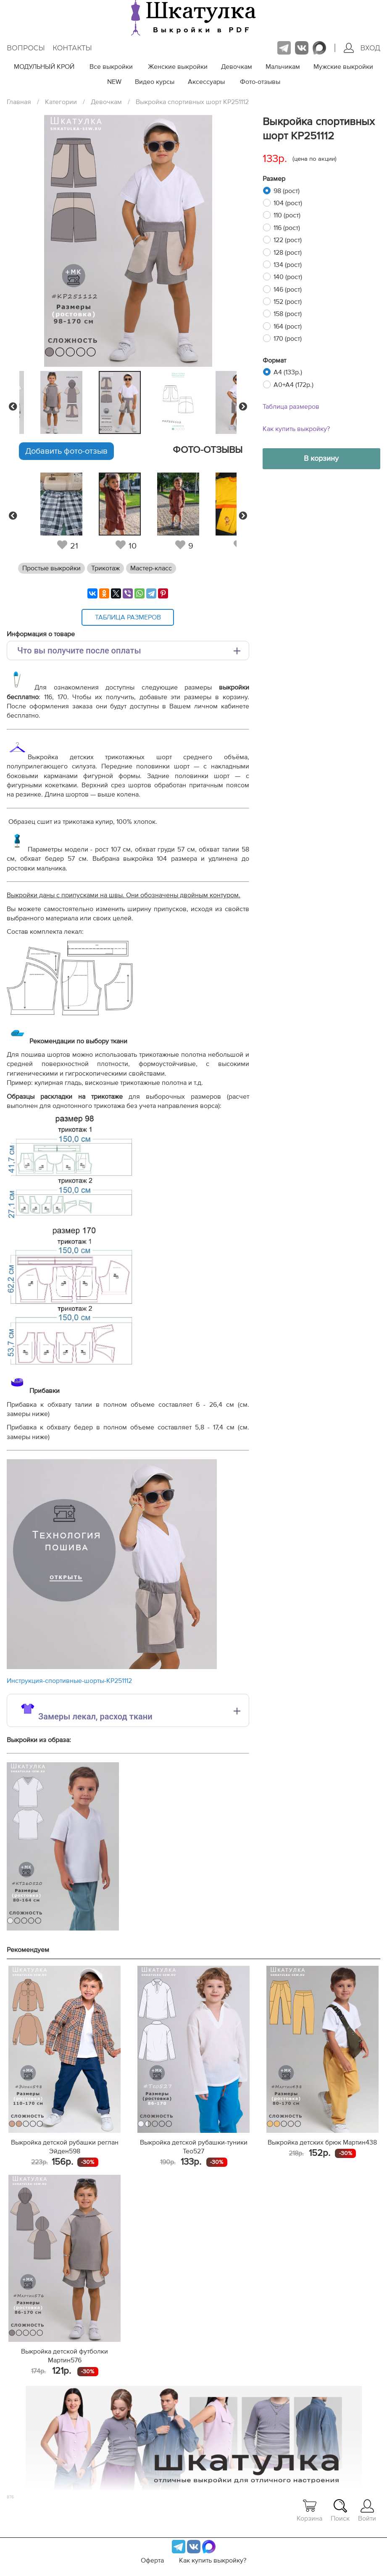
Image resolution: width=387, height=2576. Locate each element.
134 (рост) (288, 264)
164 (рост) (288, 326)
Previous (13, 406)
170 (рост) (288, 338)
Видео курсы (154, 81)
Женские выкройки (178, 66)
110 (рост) (287, 215)
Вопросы (26, 48)
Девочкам (236, 66)
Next (243, 406)
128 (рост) (288, 252)
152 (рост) (288, 301)
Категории (61, 102)
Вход (362, 48)
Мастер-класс (151, 568)
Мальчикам (283, 66)
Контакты (72, 48)
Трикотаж (105, 568)
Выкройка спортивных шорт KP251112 (192, 102)
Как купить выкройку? (296, 429)
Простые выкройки (51, 568)
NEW (114, 81)
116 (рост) (287, 228)
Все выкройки (111, 66)
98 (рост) (287, 191)
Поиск (340, 2510)
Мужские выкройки (343, 66)
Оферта (152, 2560)
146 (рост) (288, 289)
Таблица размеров (291, 406)
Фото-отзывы (260, 81)
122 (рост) (288, 240)
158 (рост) (288, 314)
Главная (19, 102)
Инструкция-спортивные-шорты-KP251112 (69, 1680)
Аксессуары (206, 81)
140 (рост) (288, 277)
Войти (367, 2510)
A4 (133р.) (288, 372)
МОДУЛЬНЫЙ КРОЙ (44, 66)
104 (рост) (288, 203)
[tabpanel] (126, 402)
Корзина (309, 2510)
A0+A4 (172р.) (293, 384)
